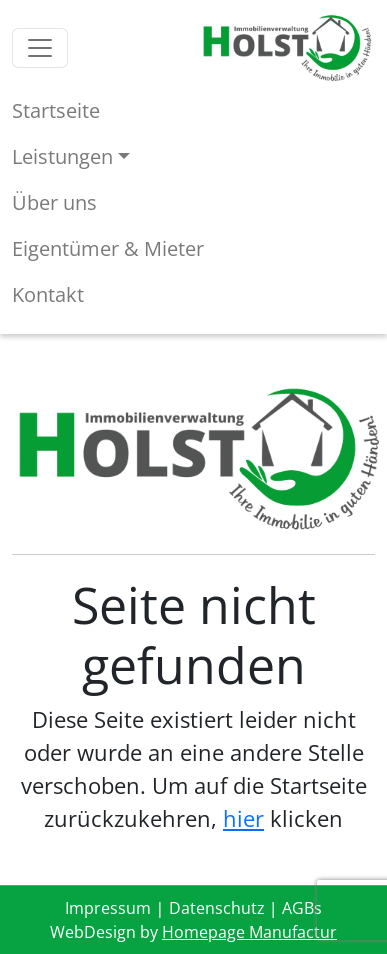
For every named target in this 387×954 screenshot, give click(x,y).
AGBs (302, 908)
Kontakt (48, 294)
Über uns (54, 202)
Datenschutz (217, 908)
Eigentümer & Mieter (108, 248)
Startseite (56, 110)
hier (243, 818)
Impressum (108, 908)
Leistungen (62, 156)
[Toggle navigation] (40, 48)
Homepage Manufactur (249, 932)
